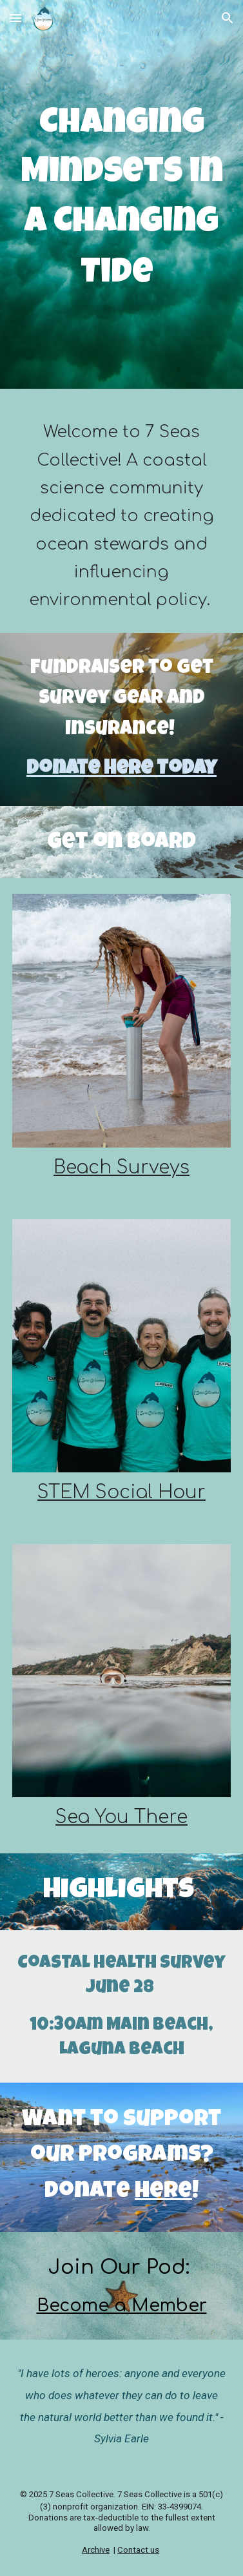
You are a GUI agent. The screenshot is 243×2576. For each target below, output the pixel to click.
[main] (121, 197)
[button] (15, 18)
